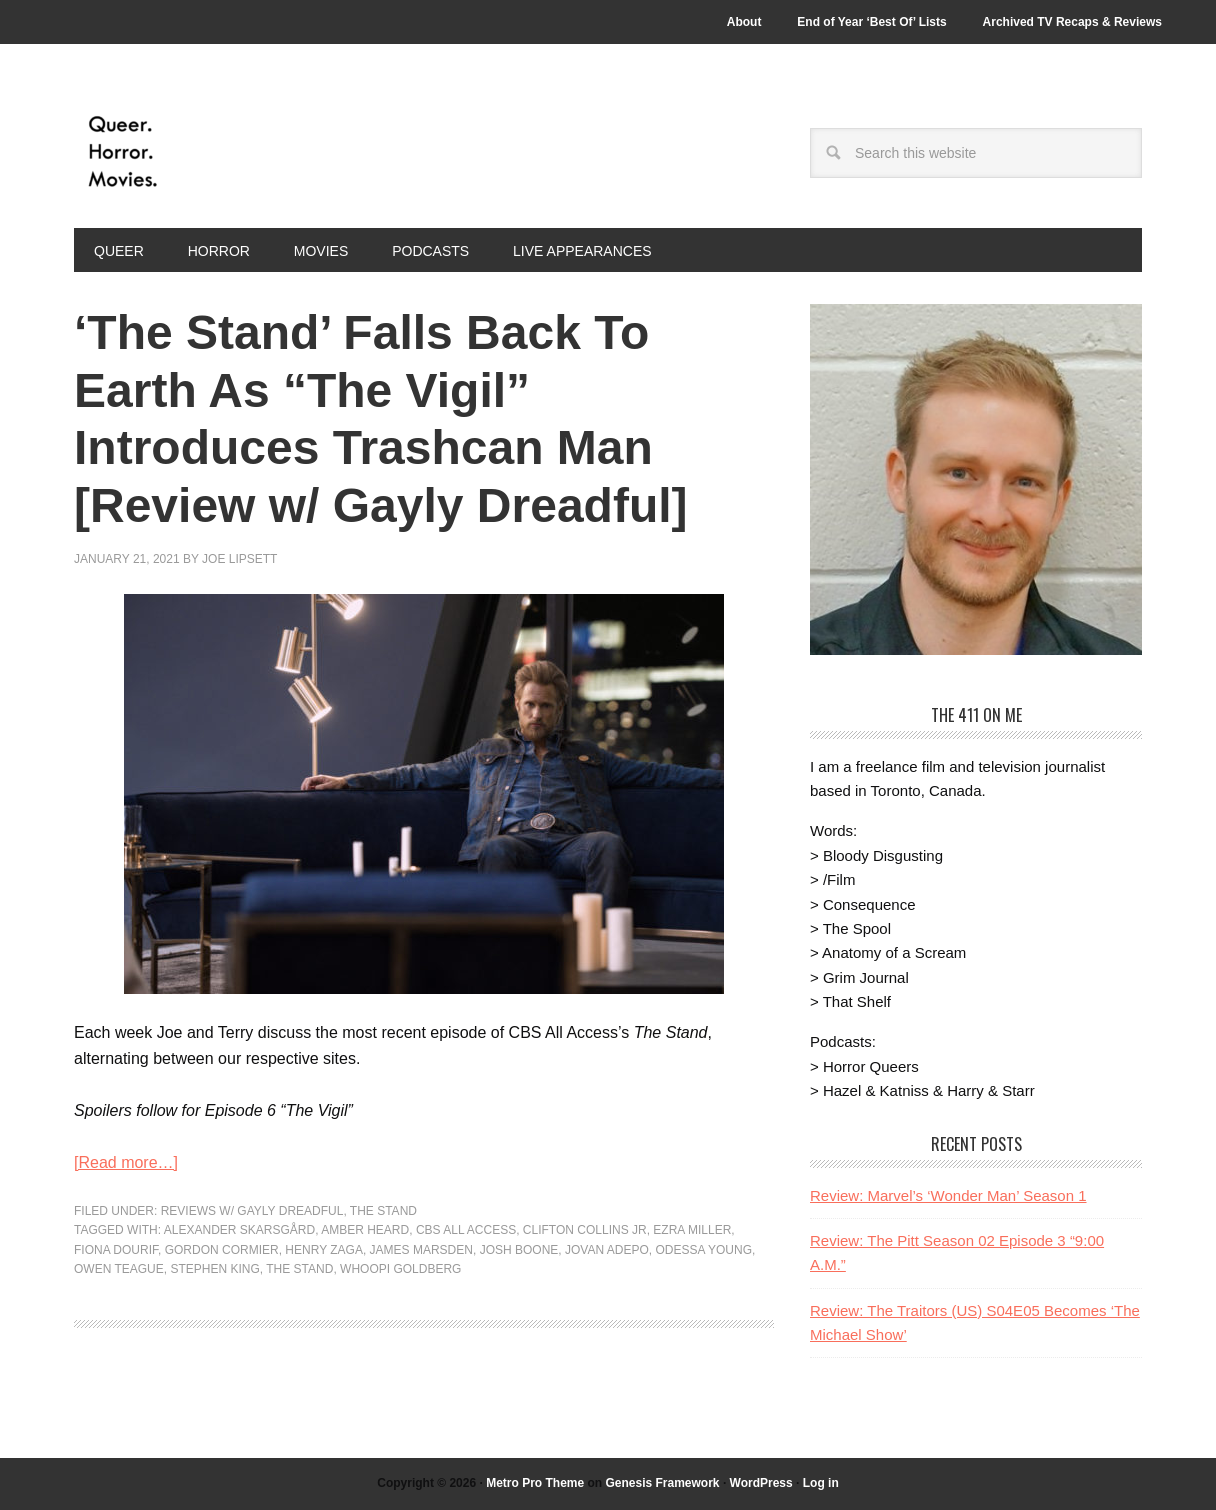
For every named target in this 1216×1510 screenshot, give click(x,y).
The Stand (383, 1211)
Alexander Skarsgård (239, 1230)
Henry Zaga (324, 1250)
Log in (821, 1483)
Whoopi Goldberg (400, 1269)
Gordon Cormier (222, 1250)
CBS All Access (466, 1230)
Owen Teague (119, 1269)
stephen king (214, 1269)
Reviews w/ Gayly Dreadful (252, 1211)
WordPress (761, 1483)
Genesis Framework (662, 1483)
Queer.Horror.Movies (209, 152)
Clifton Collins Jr (585, 1230)
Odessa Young (703, 1250)
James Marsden (421, 1250)
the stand (299, 1269)
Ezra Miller (692, 1230)
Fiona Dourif (116, 1250)
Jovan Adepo (607, 1250)
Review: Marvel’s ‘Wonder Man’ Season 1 (948, 1195)
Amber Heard (365, 1230)
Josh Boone (519, 1250)
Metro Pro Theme (535, 1483)
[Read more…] (126, 1162)
